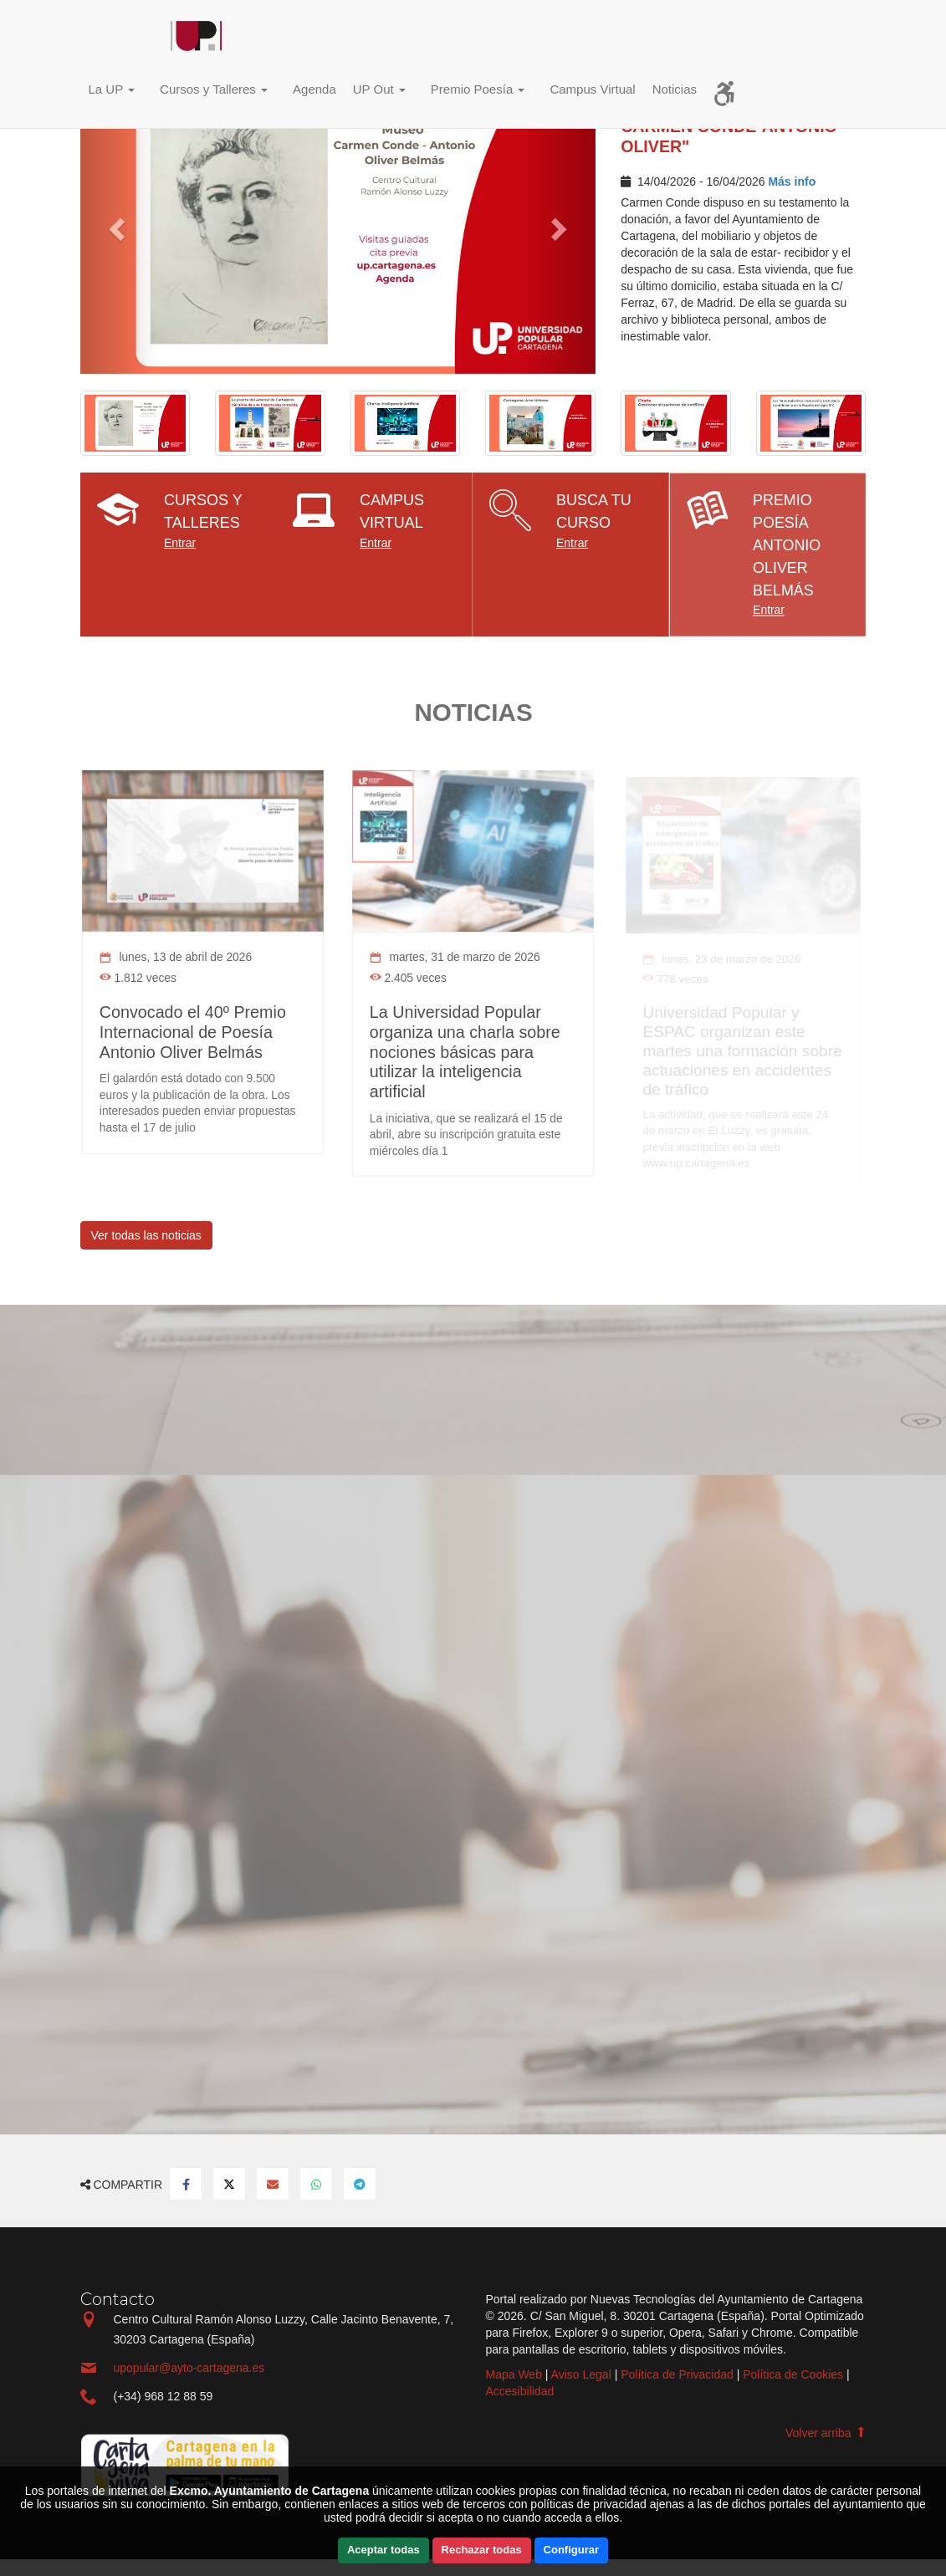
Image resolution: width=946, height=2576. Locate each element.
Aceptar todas (383, 2549)
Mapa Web (514, 2374)
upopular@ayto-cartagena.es (189, 2367)
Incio (118, 38)
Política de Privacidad (677, 2374)
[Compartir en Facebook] (185, 2183)
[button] (116, 91)
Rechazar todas (482, 2549)
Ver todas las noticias (146, 1235)
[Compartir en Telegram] (359, 2183)
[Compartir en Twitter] (229, 2183)
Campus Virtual (592, 89)
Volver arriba (825, 2433)
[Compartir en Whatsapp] (316, 2183)
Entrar (180, 542)
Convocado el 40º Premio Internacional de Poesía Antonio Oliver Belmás (192, 1031)
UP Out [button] (379, 89)
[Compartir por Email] (272, 2183)
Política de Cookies (793, 2374)
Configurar (571, 2549)
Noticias (674, 89)
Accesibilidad (520, 2391)
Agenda (314, 89)
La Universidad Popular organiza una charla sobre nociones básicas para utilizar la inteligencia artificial (464, 1050)
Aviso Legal (581, 2374)
